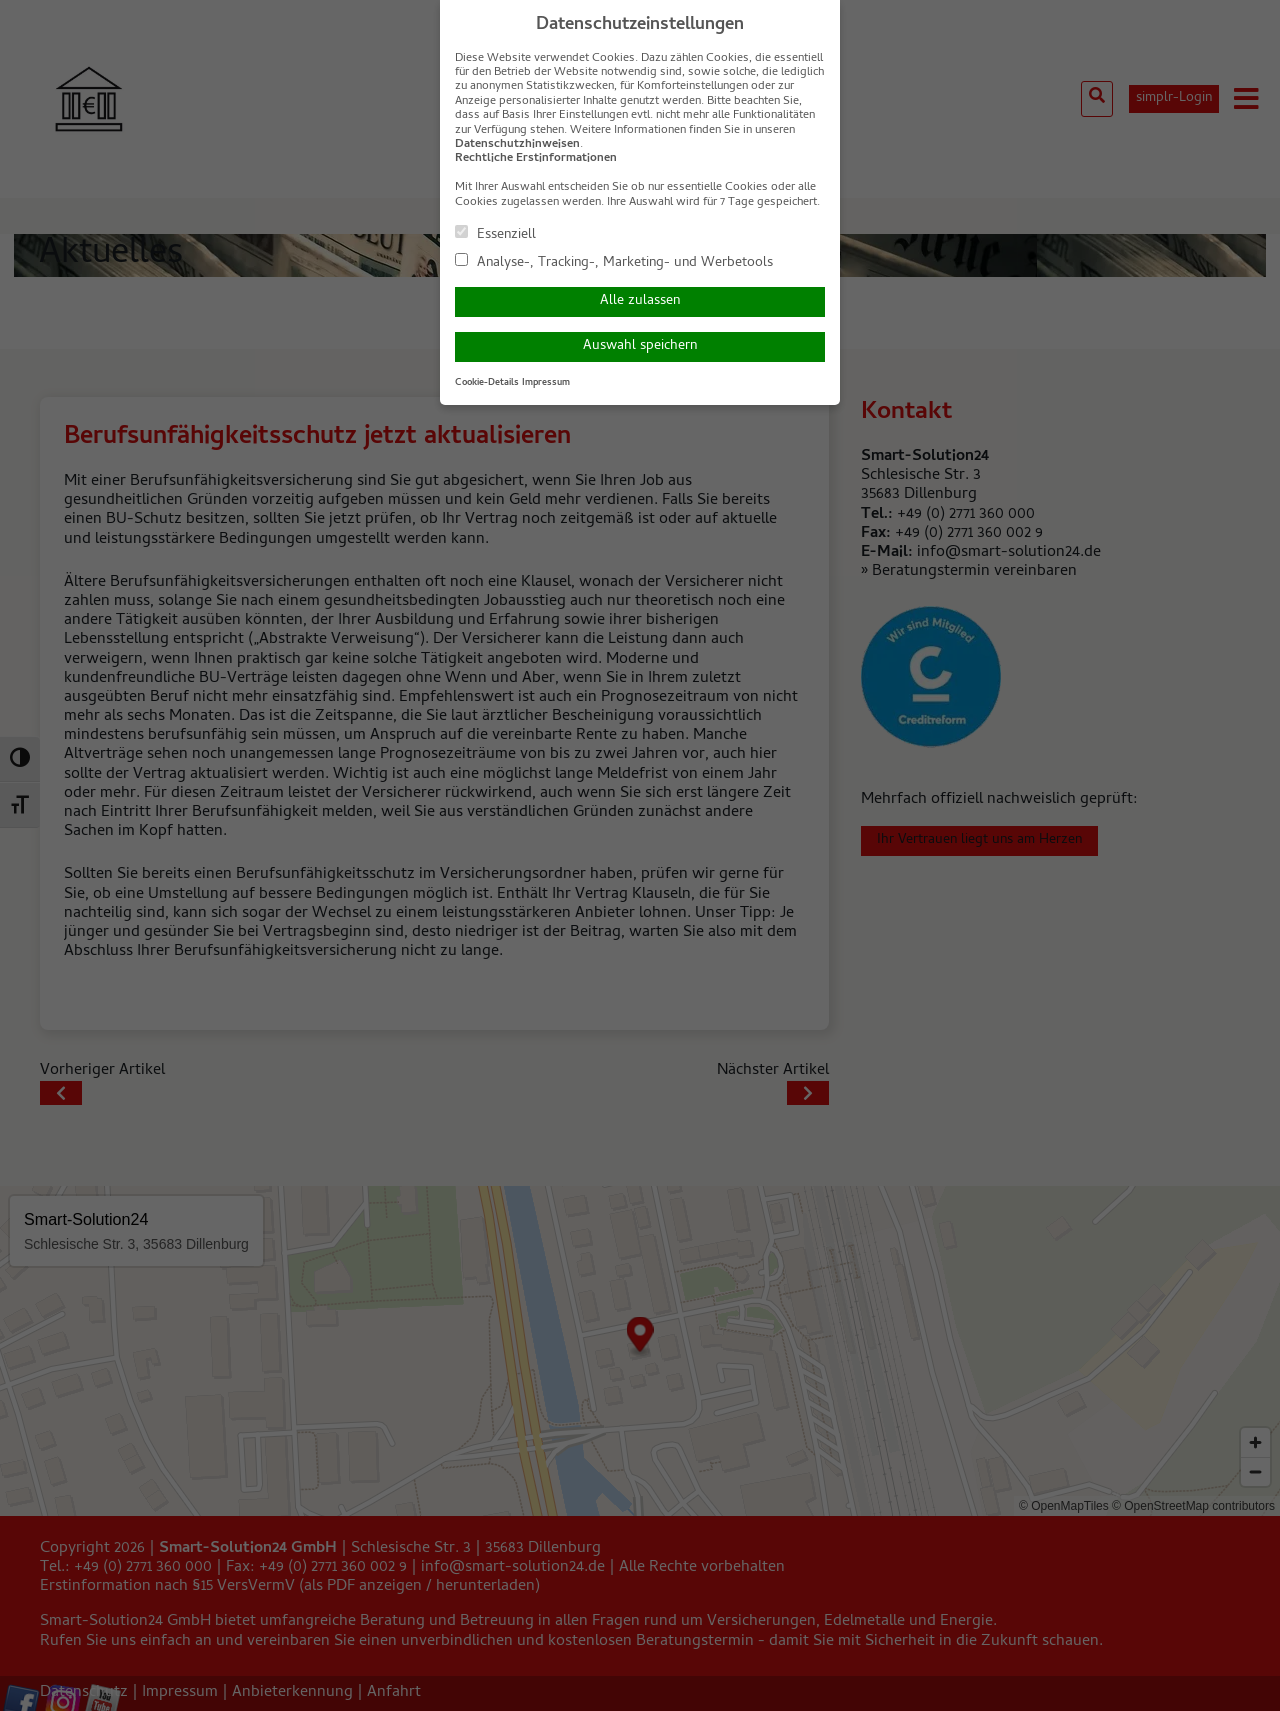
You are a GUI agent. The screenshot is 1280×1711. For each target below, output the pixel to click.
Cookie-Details (487, 383)
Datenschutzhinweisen (517, 145)
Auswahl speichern (640, 346)
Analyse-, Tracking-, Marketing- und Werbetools (614, 262)
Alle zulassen (640, 301)
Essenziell (495, 234)
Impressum (546, 383)
